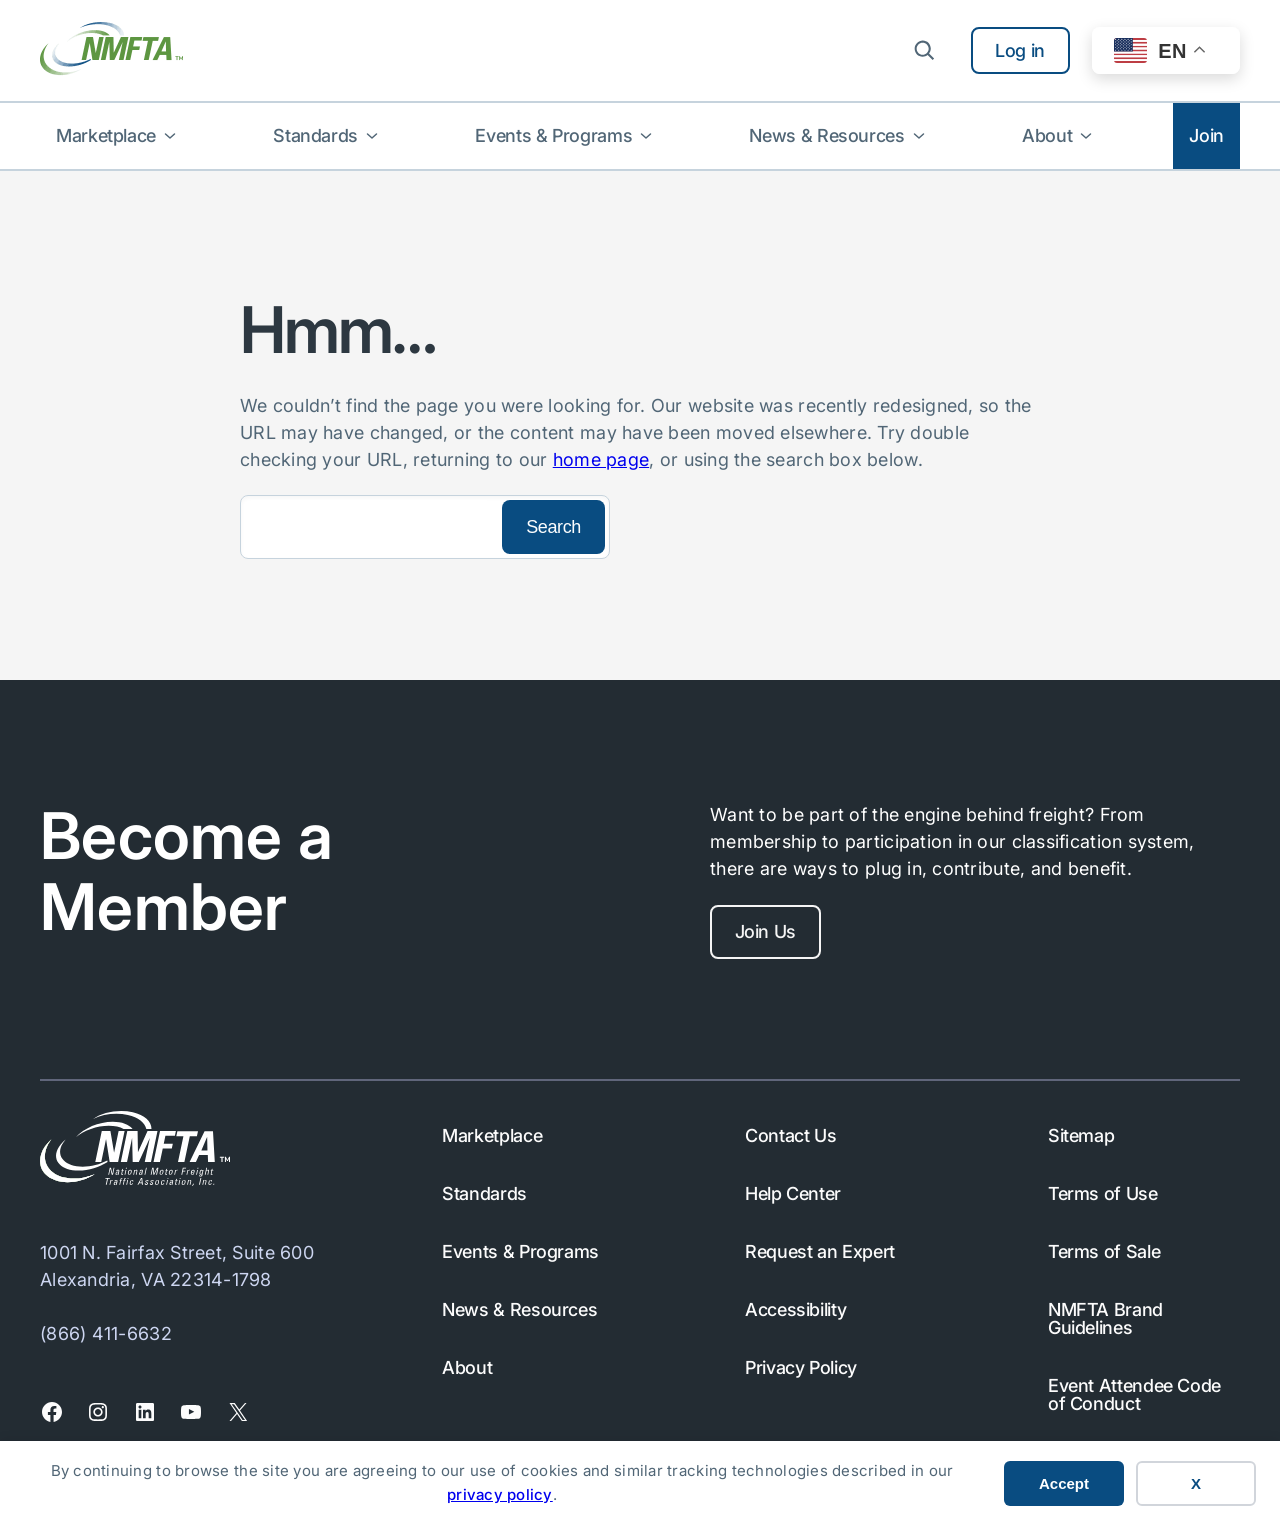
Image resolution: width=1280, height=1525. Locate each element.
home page (601, 459)
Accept (1064, 1483)
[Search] (369, 527)
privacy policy (500, 1494)
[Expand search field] (924, 50)
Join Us (765, 931)
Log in (1020, 50)
